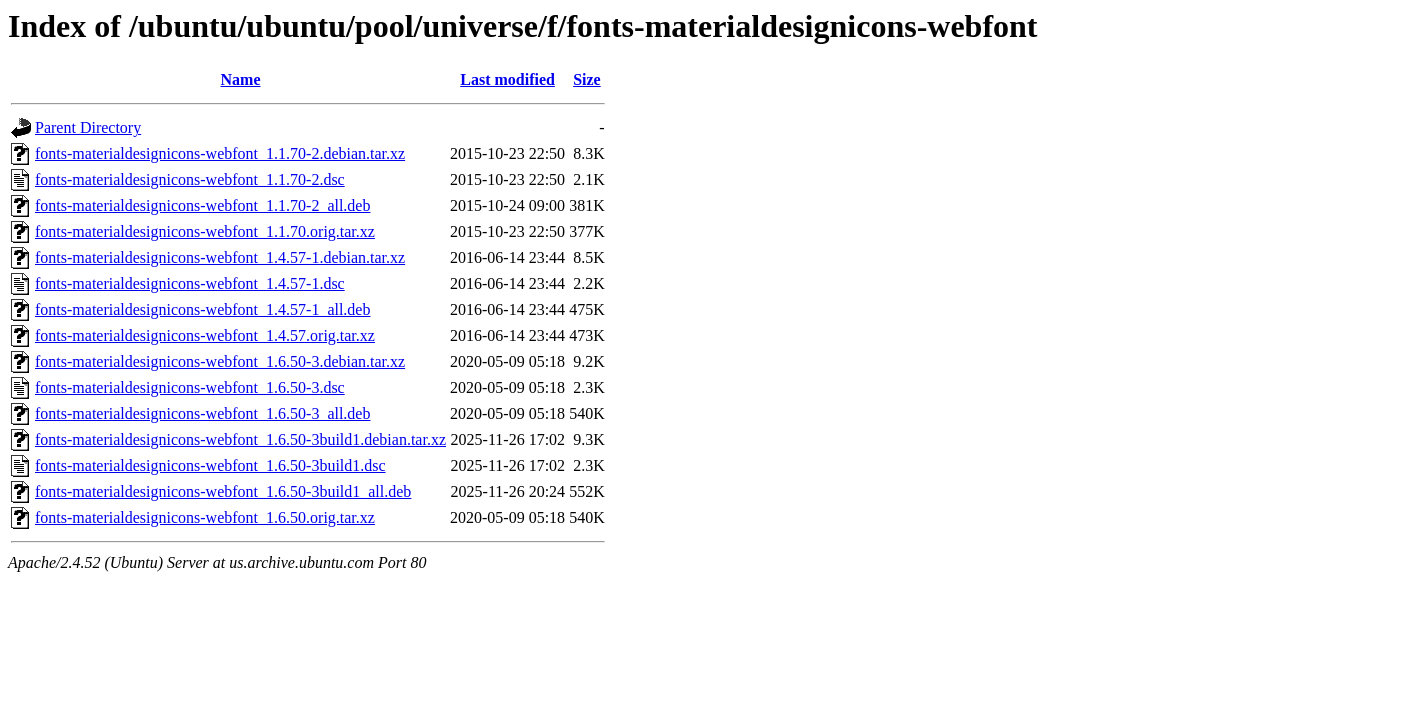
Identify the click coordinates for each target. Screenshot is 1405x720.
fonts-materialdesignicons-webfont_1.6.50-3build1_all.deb (223, 491)
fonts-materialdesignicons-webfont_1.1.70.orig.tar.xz (205, 231)
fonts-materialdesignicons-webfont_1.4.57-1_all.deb (202, 309)
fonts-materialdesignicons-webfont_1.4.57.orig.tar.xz (205, 335)
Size (587, 79)
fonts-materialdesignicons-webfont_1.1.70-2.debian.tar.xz (220, 153)
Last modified (507, 79)
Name (241, 79)
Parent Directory (88, 127)
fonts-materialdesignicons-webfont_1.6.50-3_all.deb (202, 413)
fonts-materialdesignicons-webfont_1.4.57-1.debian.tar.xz (220, 257)
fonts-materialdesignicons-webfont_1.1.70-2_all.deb (202, 205)
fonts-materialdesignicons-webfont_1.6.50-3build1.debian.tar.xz (240, 439)
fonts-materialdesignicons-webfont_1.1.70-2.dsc (190, 179)
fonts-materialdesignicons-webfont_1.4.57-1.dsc (190, 283)
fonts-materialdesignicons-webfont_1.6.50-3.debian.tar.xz (220, 361)
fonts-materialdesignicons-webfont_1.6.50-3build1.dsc (210, 465)
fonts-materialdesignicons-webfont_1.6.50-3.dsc (190, 387)
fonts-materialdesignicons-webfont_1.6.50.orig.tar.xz (205, 517)
